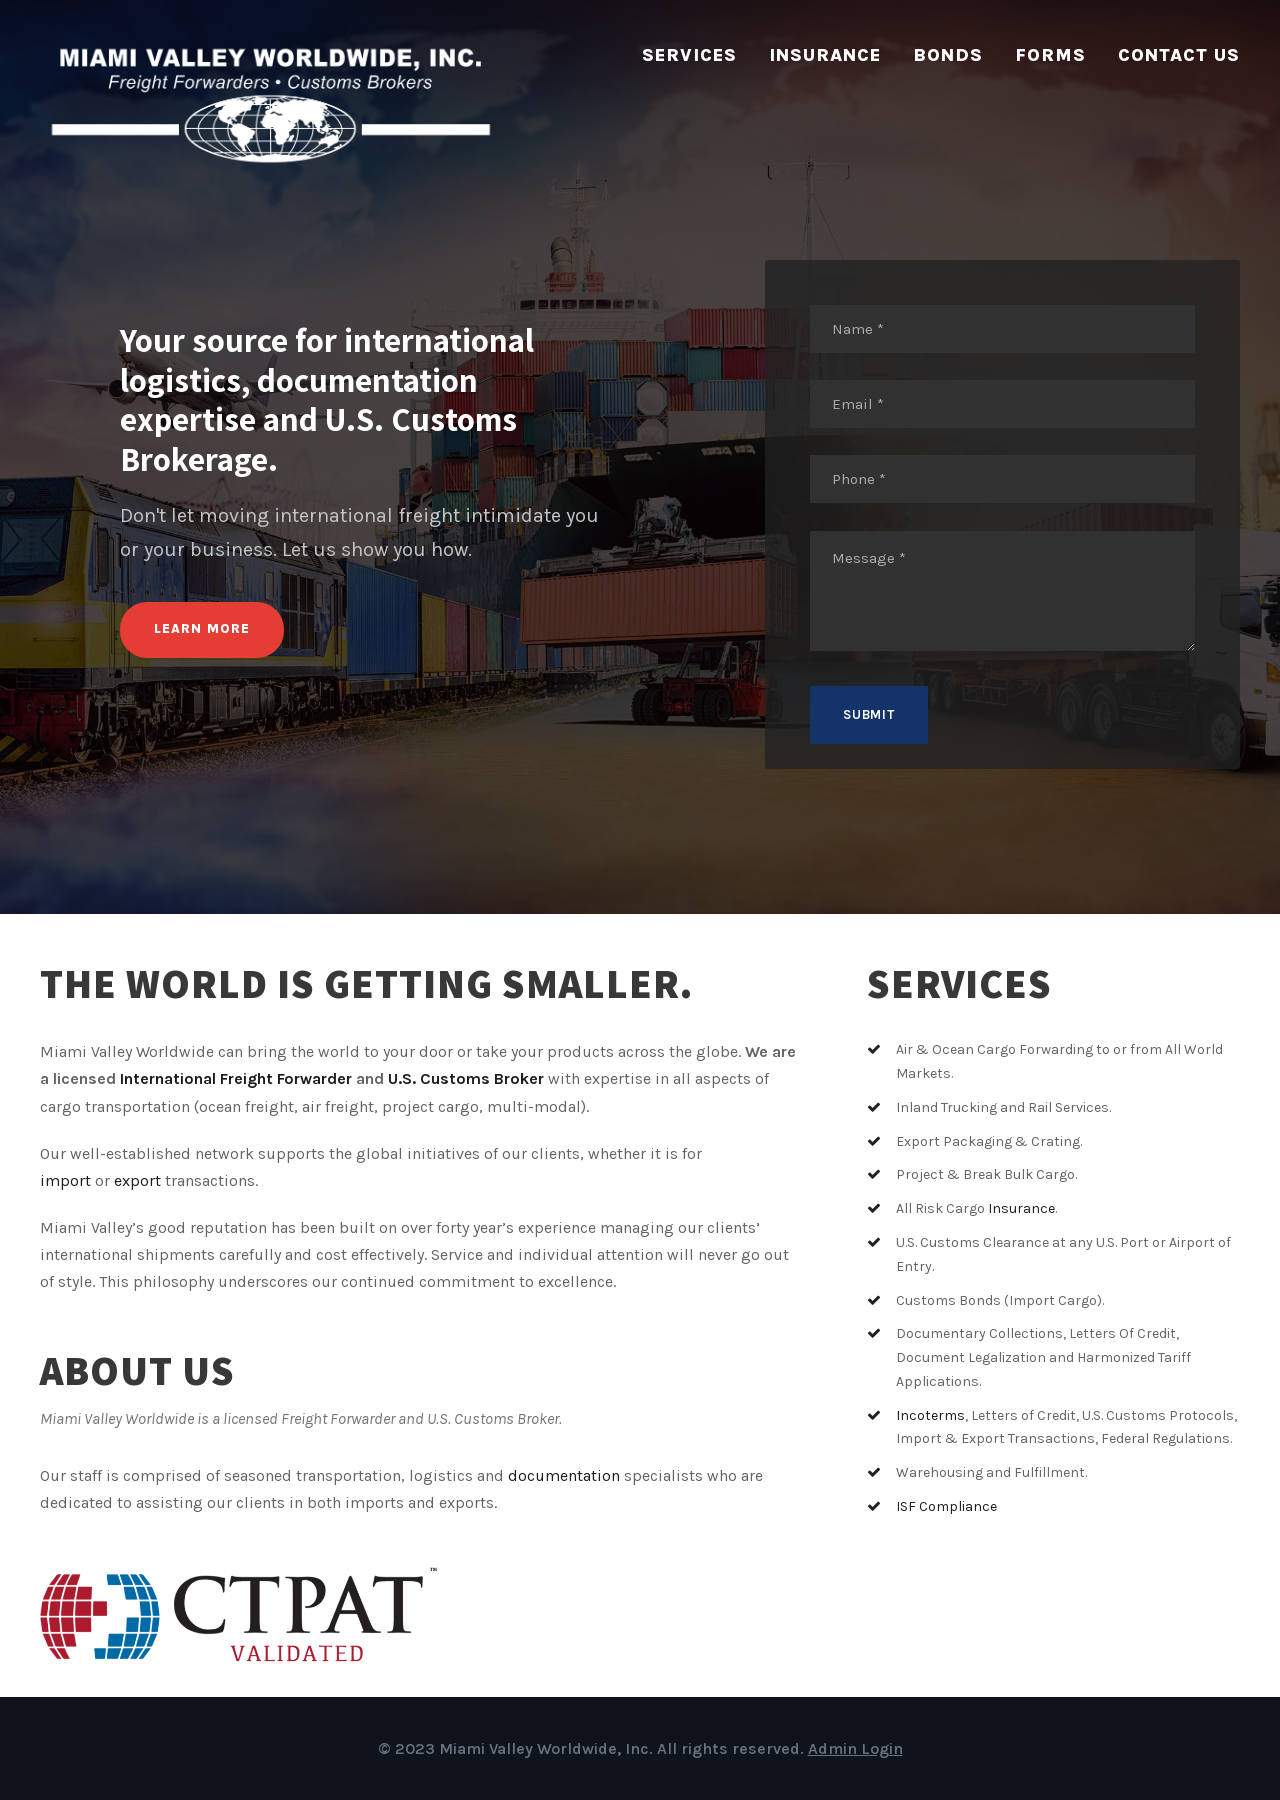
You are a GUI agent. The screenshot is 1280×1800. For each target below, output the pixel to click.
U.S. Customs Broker (466, 1078)
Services (689, 55)
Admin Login (855, 1748)
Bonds (948, 55)
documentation (564, 1475)
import (65, 1180)
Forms (1050, 55)
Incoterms (930, 1415)
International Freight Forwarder (236, 1078)
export (137, 1180)
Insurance (825, 55)
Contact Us (1179, 55)
